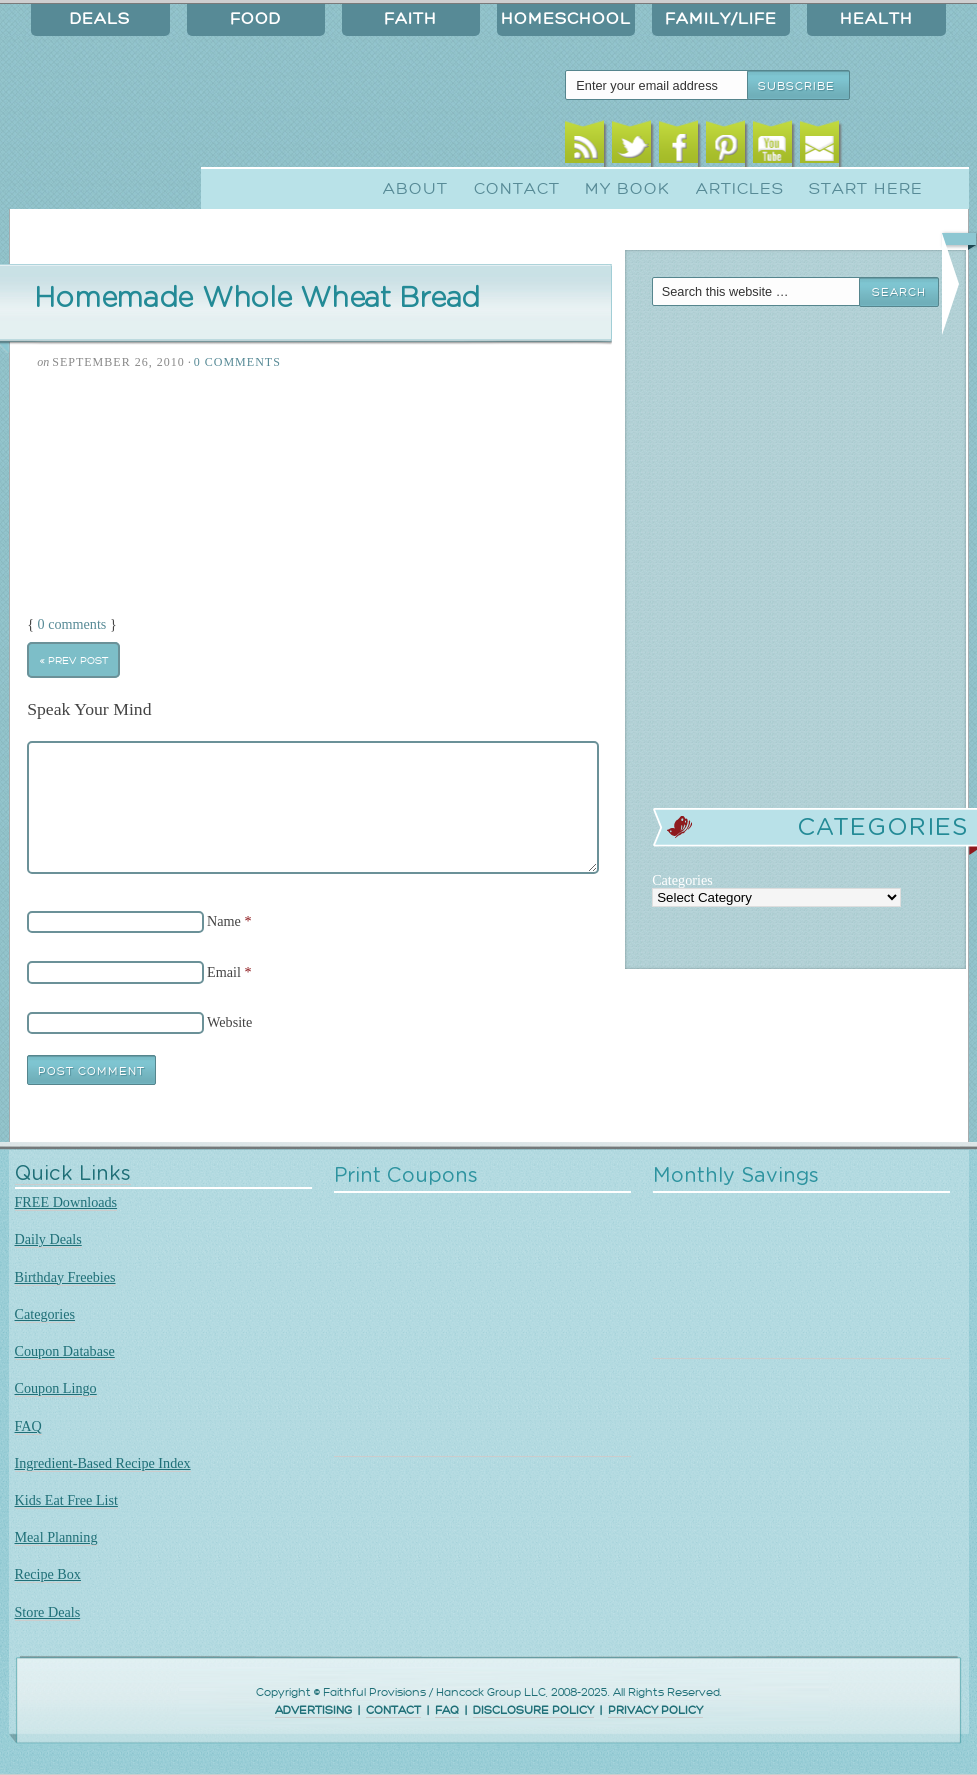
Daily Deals (48, 1239)
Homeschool (566, 19)
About (415, 189)
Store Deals (48, 1612)
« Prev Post (74, 660)
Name (224, 921)
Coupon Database (65, 1351)
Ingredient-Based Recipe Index (103, 1463)
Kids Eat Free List (66, 1500)
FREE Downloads (66, 1202)
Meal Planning (56, 1537)
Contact (517, 189)
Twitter (631, 147)
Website (229, 1022)
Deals (100, 19)
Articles (740, 189)
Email (819, 147)
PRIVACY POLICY (655, 1710)
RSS (584, 147)
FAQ (28, 1426)
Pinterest (725, 147)
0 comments (72, 624)
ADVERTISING (313, 1710)
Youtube (772, 147)
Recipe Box (48, 1574)
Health (876, 19)
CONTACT (393, 1710)
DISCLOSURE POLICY (533, 1710)
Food (255, 19)
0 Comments (237, 362)
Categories (45, 1314)
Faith (410, 19)
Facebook (678, 147)
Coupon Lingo (56, 1388)
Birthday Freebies (65, 1277)
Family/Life (721, 19)
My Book (627, 189)
